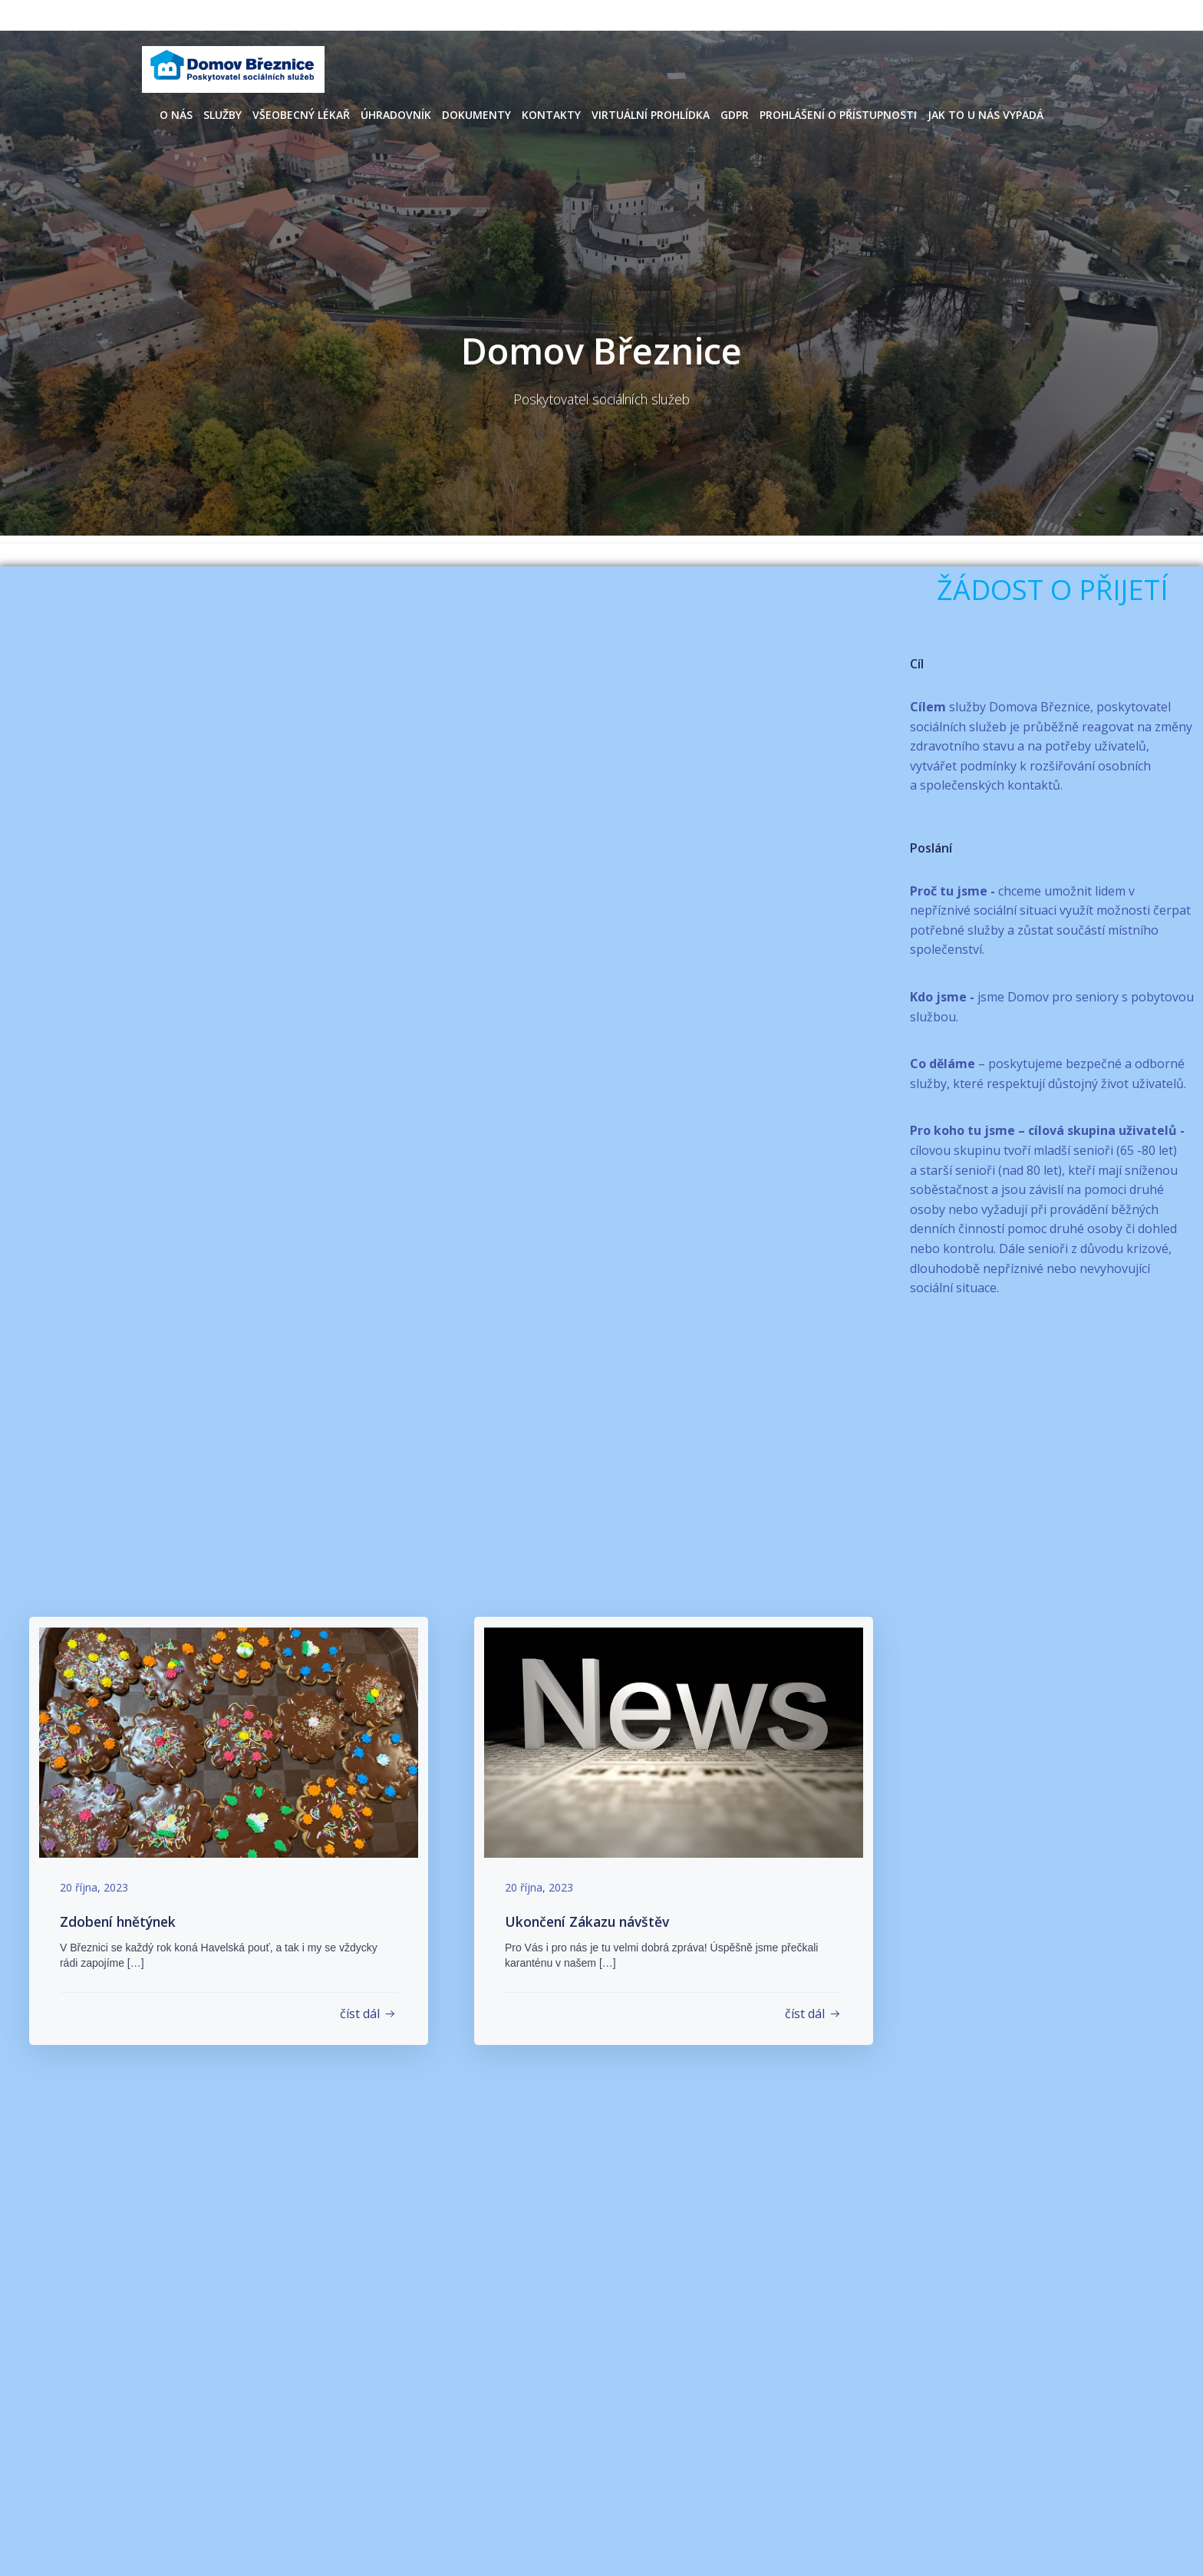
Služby (222, 112)
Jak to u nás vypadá (985, 112)
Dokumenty (476, 112)
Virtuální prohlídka (651, 112)
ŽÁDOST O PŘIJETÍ (1052, 589)
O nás (176, 112)
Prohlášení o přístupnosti (838, 112)
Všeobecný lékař (301, 112)
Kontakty (551, 112)
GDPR (734, 112)
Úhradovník (396, 112)
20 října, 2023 (98, 1887)
